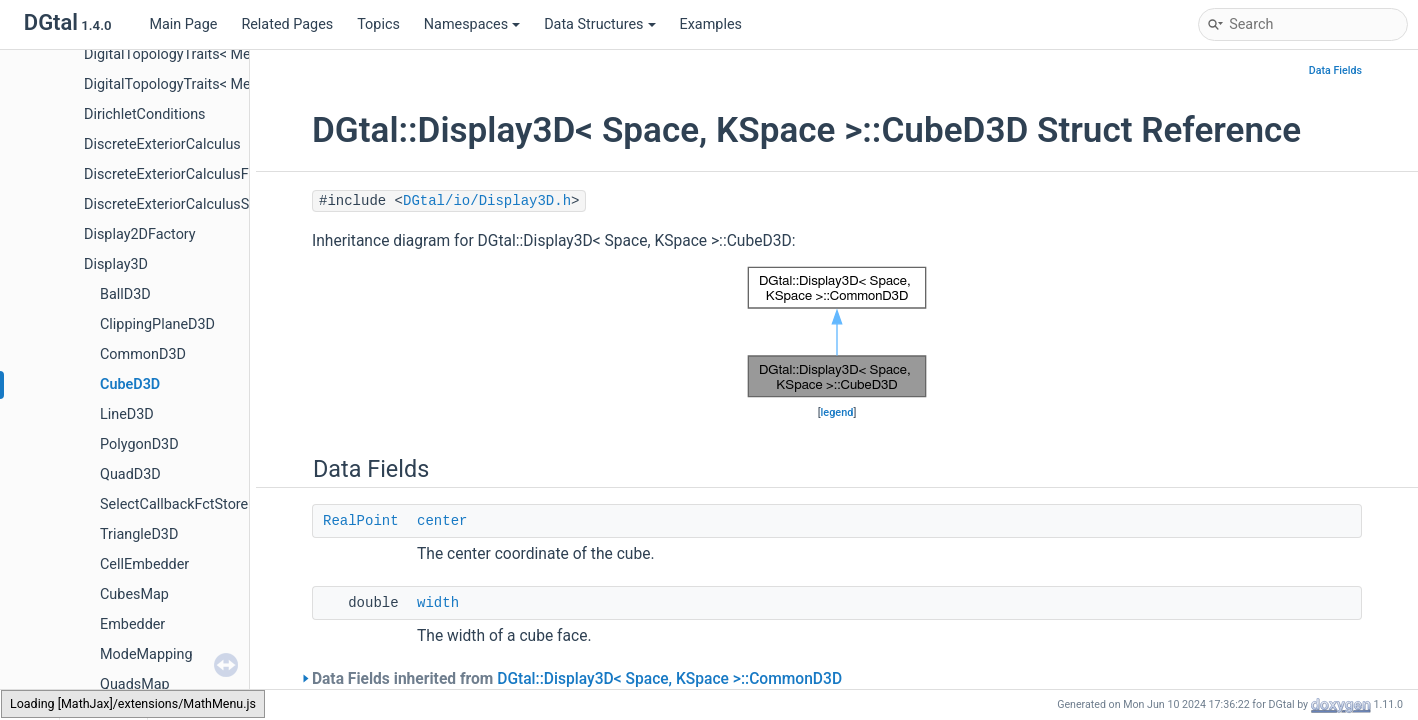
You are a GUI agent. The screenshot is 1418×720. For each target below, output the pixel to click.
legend (837, 412)
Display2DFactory (140, 234)
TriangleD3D (139, 534)
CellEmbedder (144, 564)
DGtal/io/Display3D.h (487, 201)
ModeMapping (146, 654)
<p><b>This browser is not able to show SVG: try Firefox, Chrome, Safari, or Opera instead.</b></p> (837, 332)
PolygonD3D (139, 444)
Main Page (183, 24)
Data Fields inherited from (577, 679)
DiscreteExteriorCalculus (162, 144)
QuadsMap (135, 684)
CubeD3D (130, 384)
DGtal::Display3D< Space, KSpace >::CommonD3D (669, 679)
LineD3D (127, 414)
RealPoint (361, 521)
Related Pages (287, 24)
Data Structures (599, 24)
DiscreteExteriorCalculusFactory (186, 174)
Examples (711, 24)
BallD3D (125, 294)
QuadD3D (130, 474)
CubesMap (134, 594)
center (442, 521)
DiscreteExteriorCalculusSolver (182, 204)
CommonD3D (143, 354)
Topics (378, 24)
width (438, 603)
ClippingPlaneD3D (157, 324)
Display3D (116, 264)
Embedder (132, 624)
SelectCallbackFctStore (174, 504)
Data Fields (1335, 70)
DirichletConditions (145, 114)
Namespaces (472, 24)
